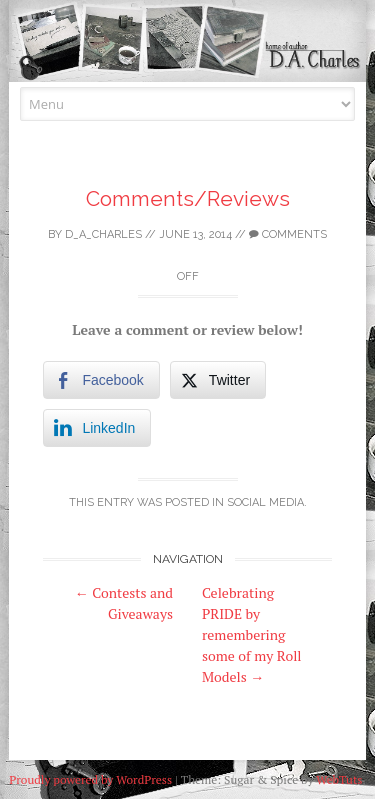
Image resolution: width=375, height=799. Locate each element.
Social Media (265, 502)
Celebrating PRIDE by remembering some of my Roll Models (252, 634)
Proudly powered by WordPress (90, 779)
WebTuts (339, 779)
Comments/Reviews (188, 198)
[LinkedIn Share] (97, 428)
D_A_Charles (103, 234)
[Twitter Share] (218, 380)
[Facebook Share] (101, 380)
